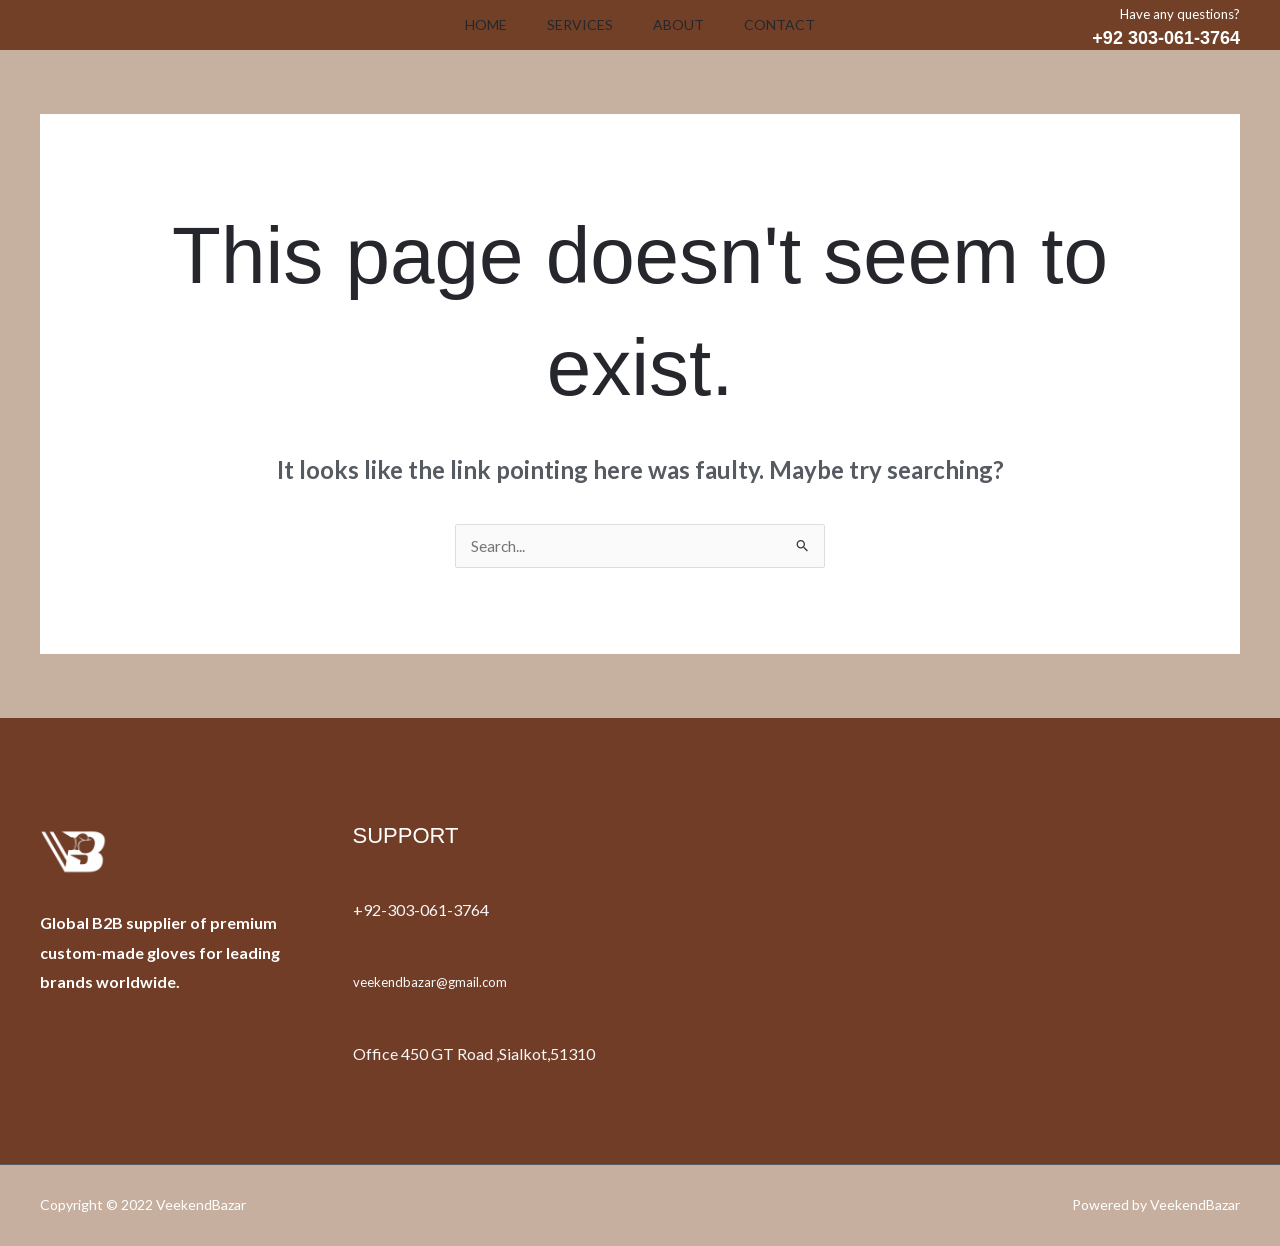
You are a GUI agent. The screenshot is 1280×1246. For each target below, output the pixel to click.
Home (474, 24)
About (682, 24)
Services (576, 24)
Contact (791, 24)
